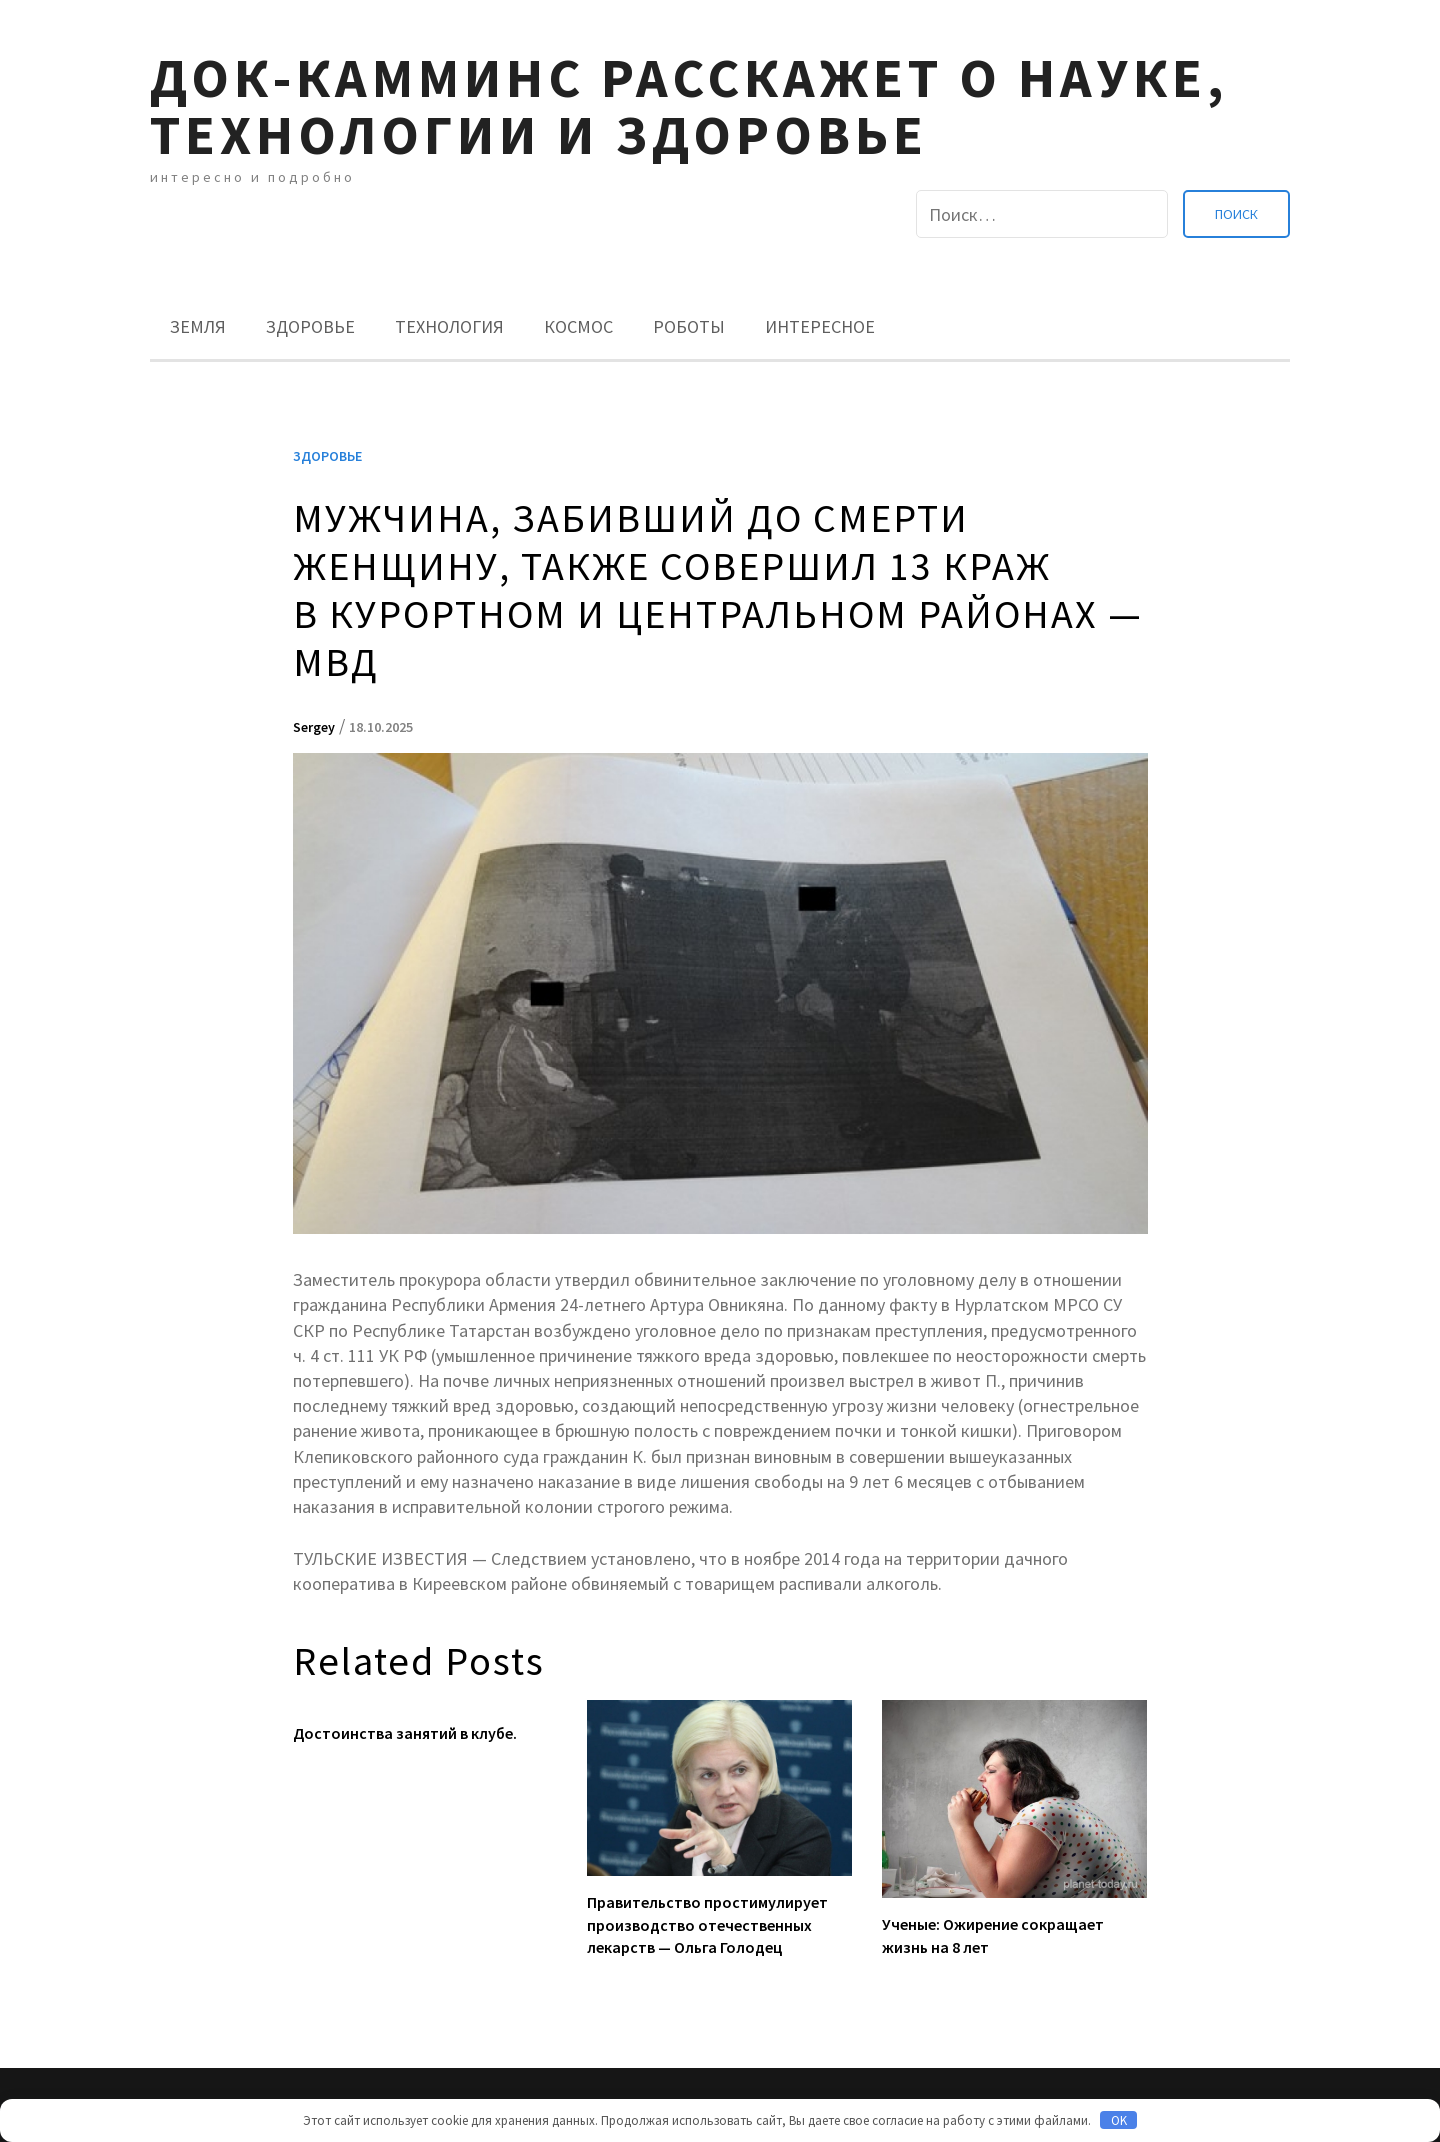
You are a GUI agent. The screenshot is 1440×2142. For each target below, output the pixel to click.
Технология (449, 326)
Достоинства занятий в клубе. (405, 1733)
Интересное (820, 326)
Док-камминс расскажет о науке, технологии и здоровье (689, 106)
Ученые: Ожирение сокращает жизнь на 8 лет (993, 1935)
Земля (198, 326)
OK (1119, 2120)
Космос (578, 326)
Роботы (689, 326)
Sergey (314, 727)
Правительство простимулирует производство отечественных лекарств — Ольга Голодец (707, 1924)
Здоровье (310, 326)
